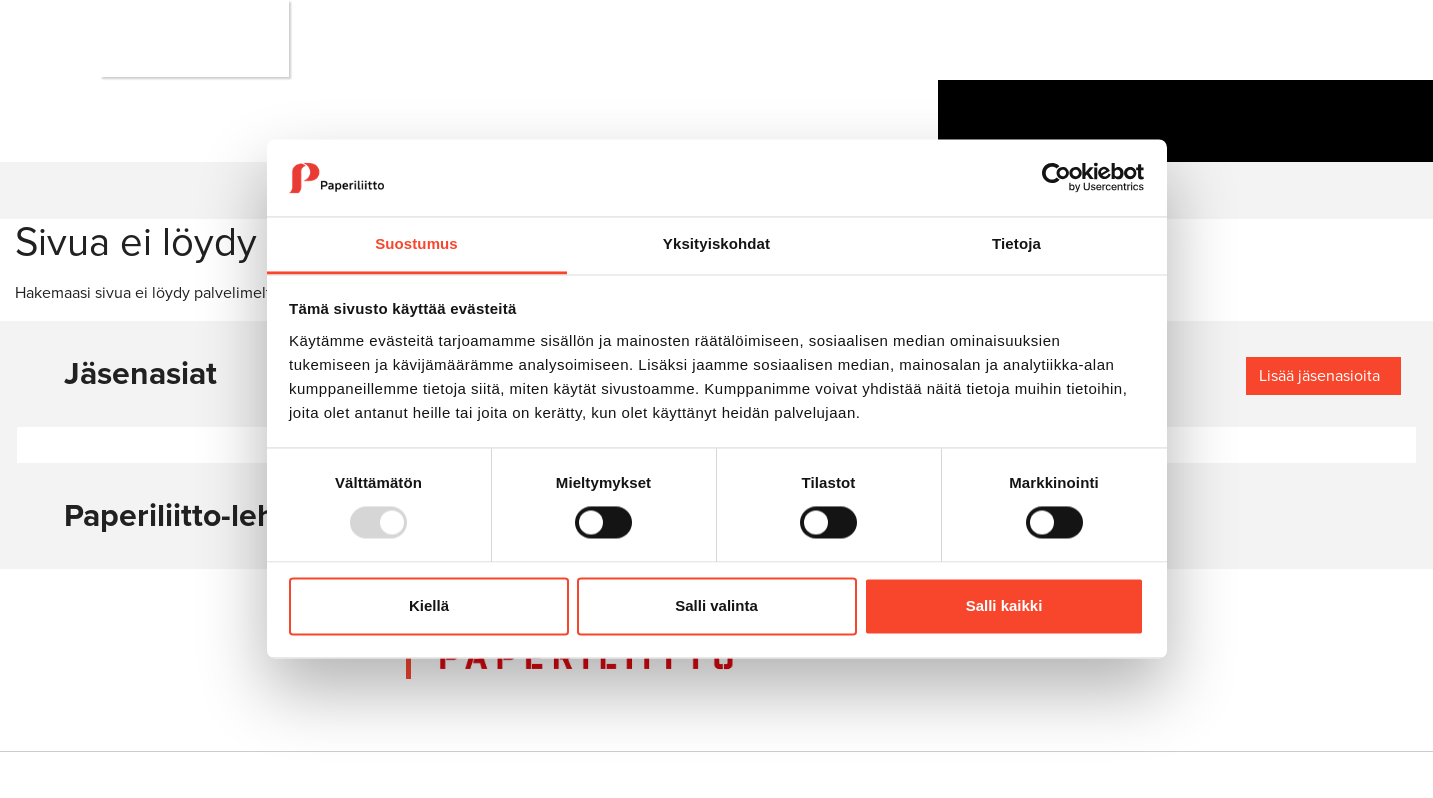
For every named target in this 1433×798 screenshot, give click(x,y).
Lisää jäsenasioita (1319, 376)
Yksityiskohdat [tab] (716, 243)
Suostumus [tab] (416, 243)
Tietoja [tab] (1016, 243)
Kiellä (429, 605)
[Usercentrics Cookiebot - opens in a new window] (1056, 178)
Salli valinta (716, 605)
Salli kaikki (1004, 605)
